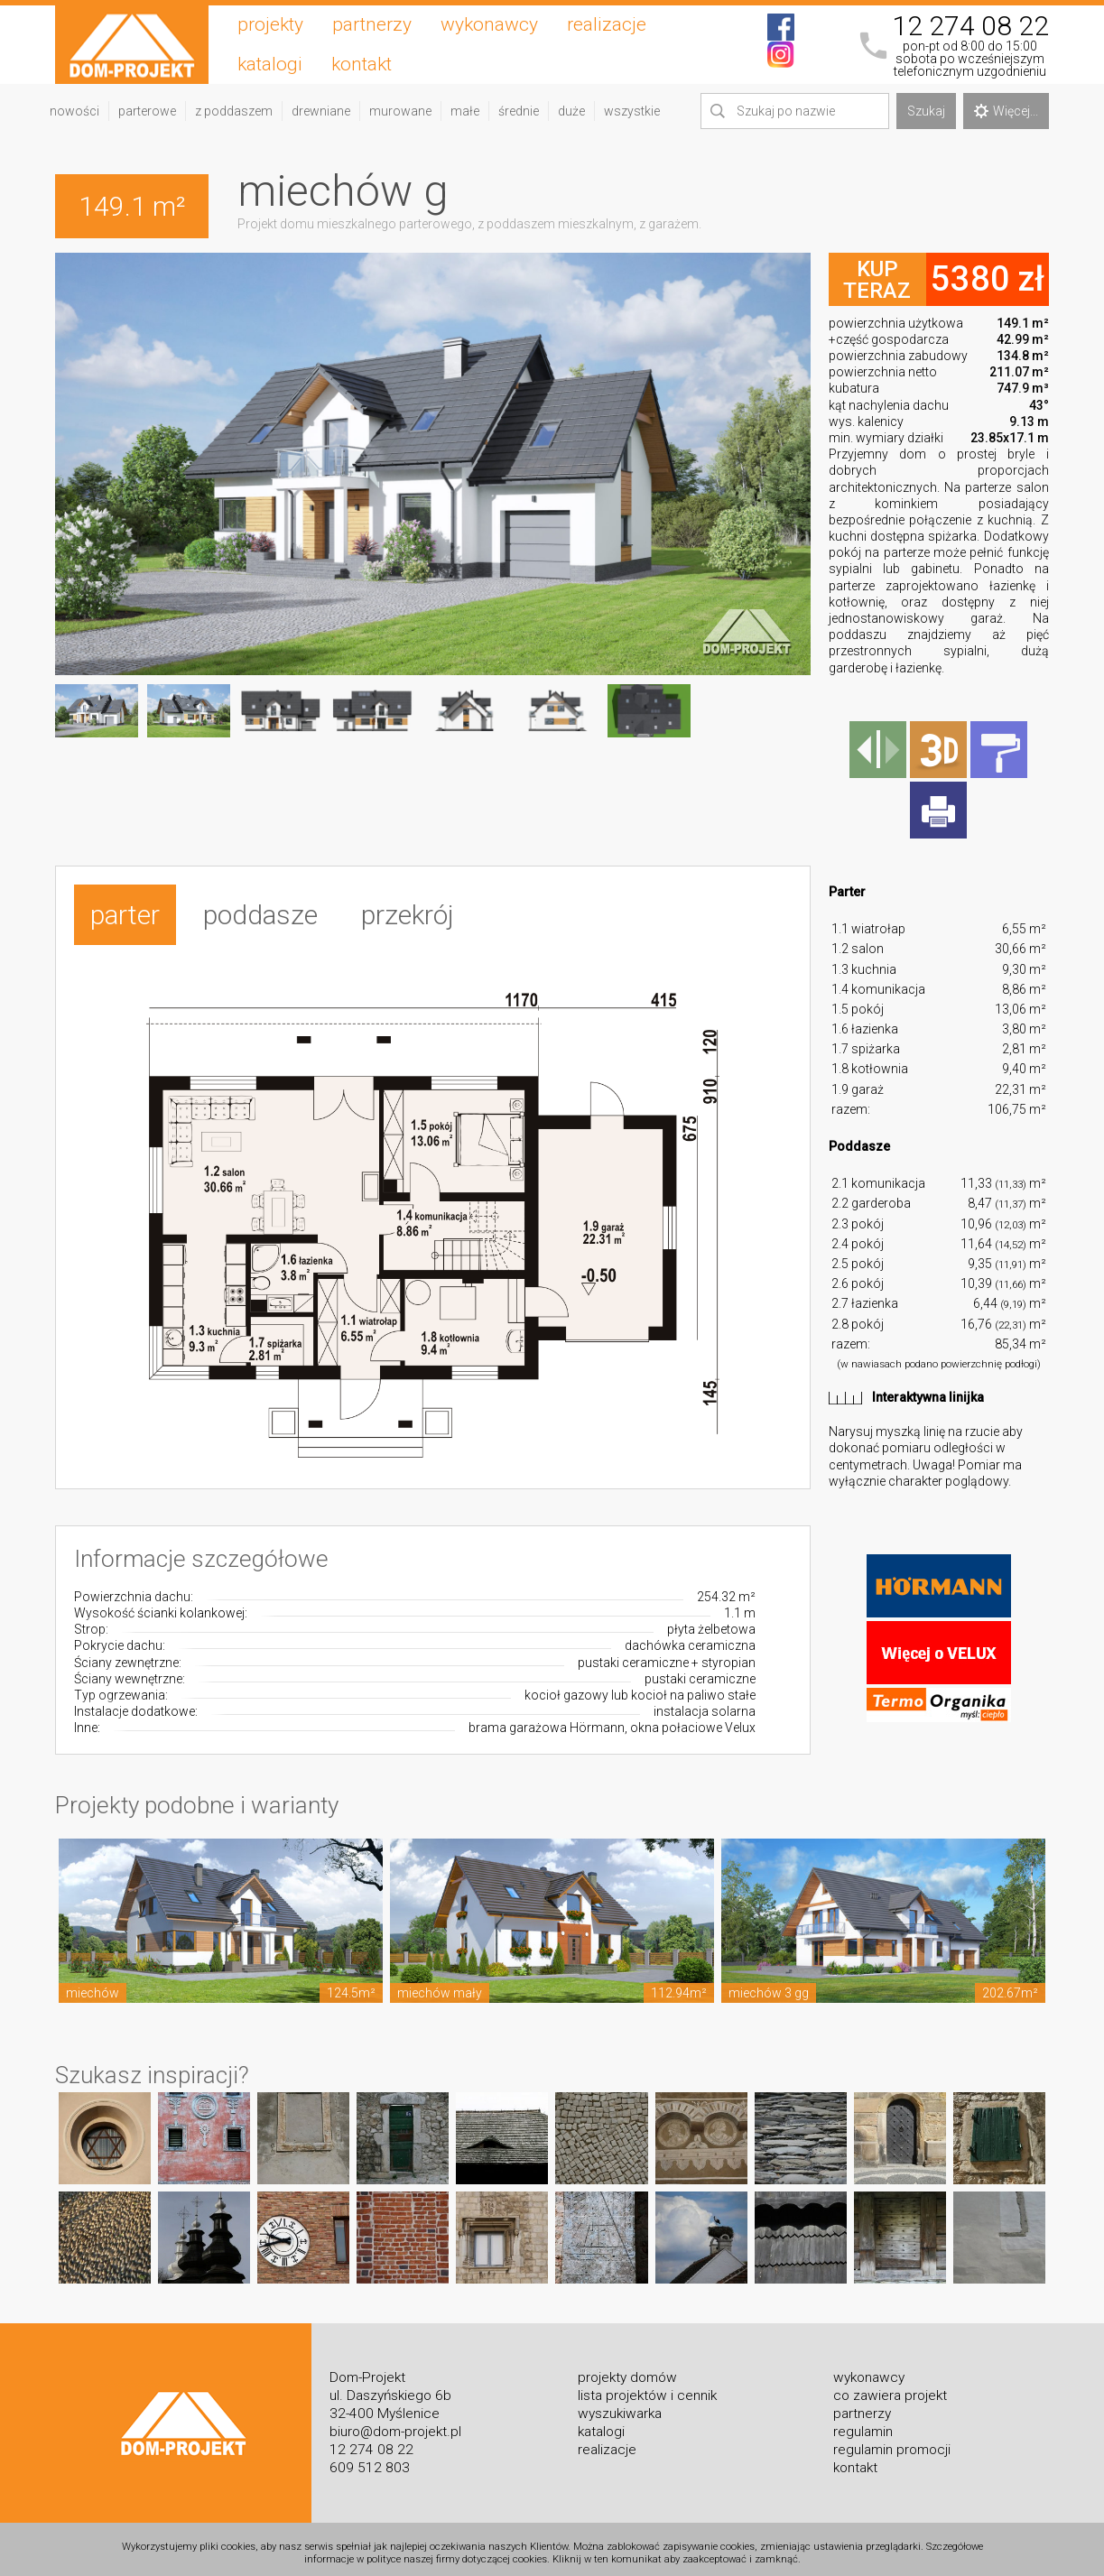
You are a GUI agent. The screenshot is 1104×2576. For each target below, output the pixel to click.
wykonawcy (489, 24)
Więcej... (1006, 111)
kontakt (361, 64)
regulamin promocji (892, 2441)
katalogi (269, 64)
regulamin (863, 2423)
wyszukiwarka (620, 2405)
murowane (400, 111)
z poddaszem (234, 111)
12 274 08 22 (970, 26)
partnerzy (372, 24)
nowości (74, 111)
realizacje (606, 24)
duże (571, 111)
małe (464, 111)
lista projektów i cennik (647, 2387)
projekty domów (627, 2369)
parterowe (147, 111)
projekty (270, 24)
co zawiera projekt (890, 2387)
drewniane (321, 111)
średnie (518, 111)
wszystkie (632, 111)
